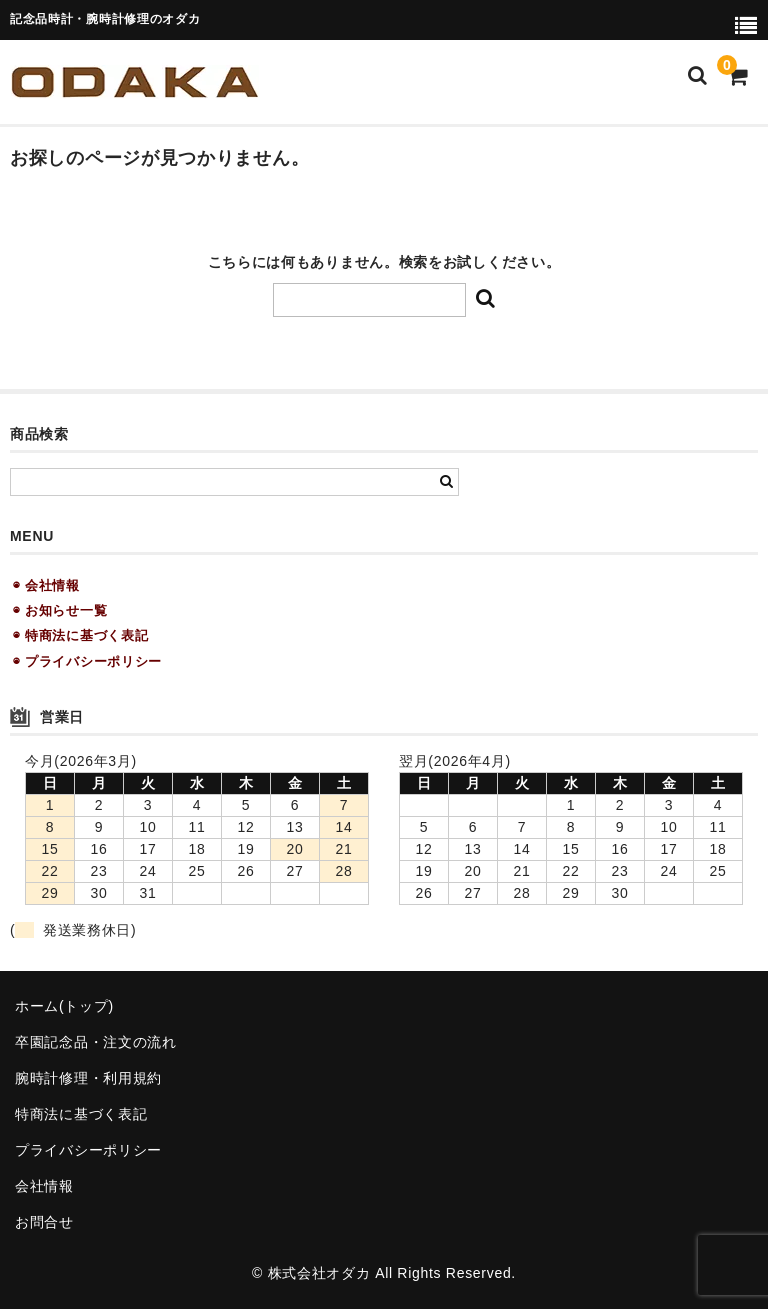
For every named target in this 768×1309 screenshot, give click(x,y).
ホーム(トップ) (64, 1006)
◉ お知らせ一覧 (60, 610)
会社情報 (44, 1186)
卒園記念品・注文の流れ (96, 1042)
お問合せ (44, 1222)
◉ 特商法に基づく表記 (80, 635)
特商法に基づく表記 (81, 1114)
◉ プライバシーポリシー (87, 661)
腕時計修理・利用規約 (88, 1078)
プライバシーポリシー (88, 1150)
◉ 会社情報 (46, 585)
